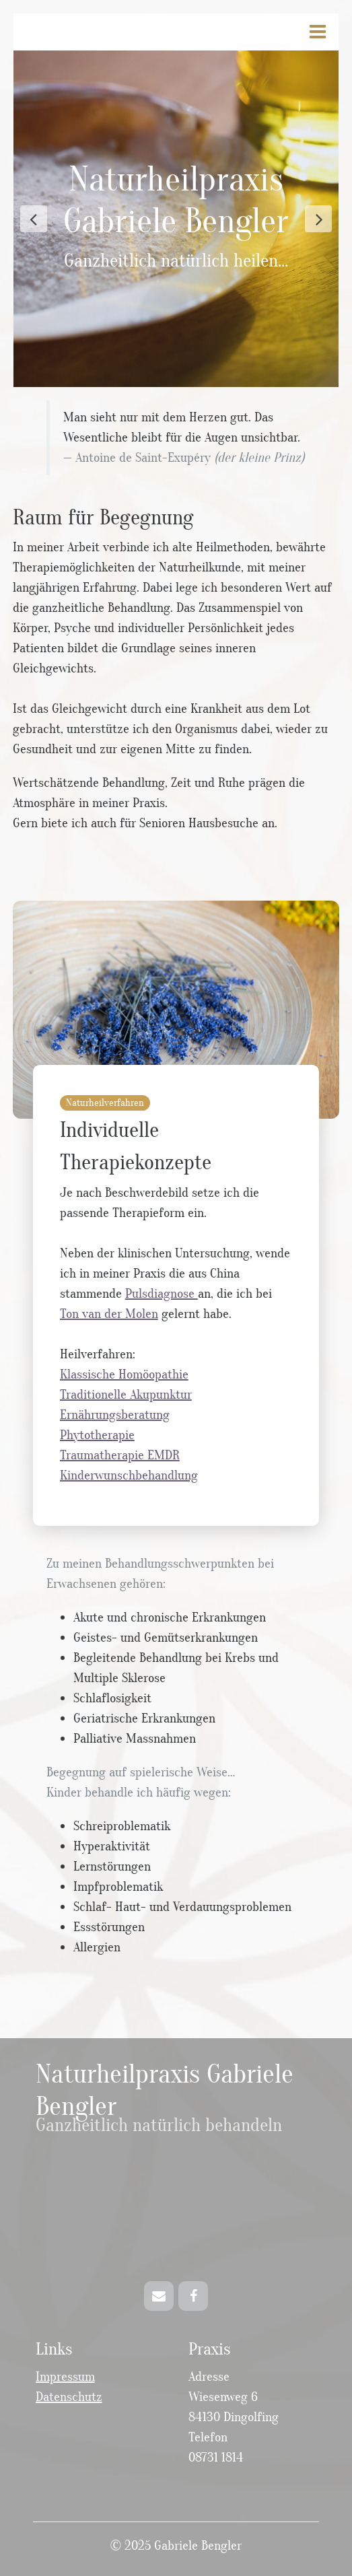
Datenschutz (69, 2397)
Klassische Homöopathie (124, 1374)
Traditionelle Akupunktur (126, 1395)
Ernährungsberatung (115, 1415)
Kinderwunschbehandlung (129, 1475)
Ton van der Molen (109, 1314)
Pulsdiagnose (161, 1294)
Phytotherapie (97, 1435)
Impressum (65, 2377)
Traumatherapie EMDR (120, 1455)
